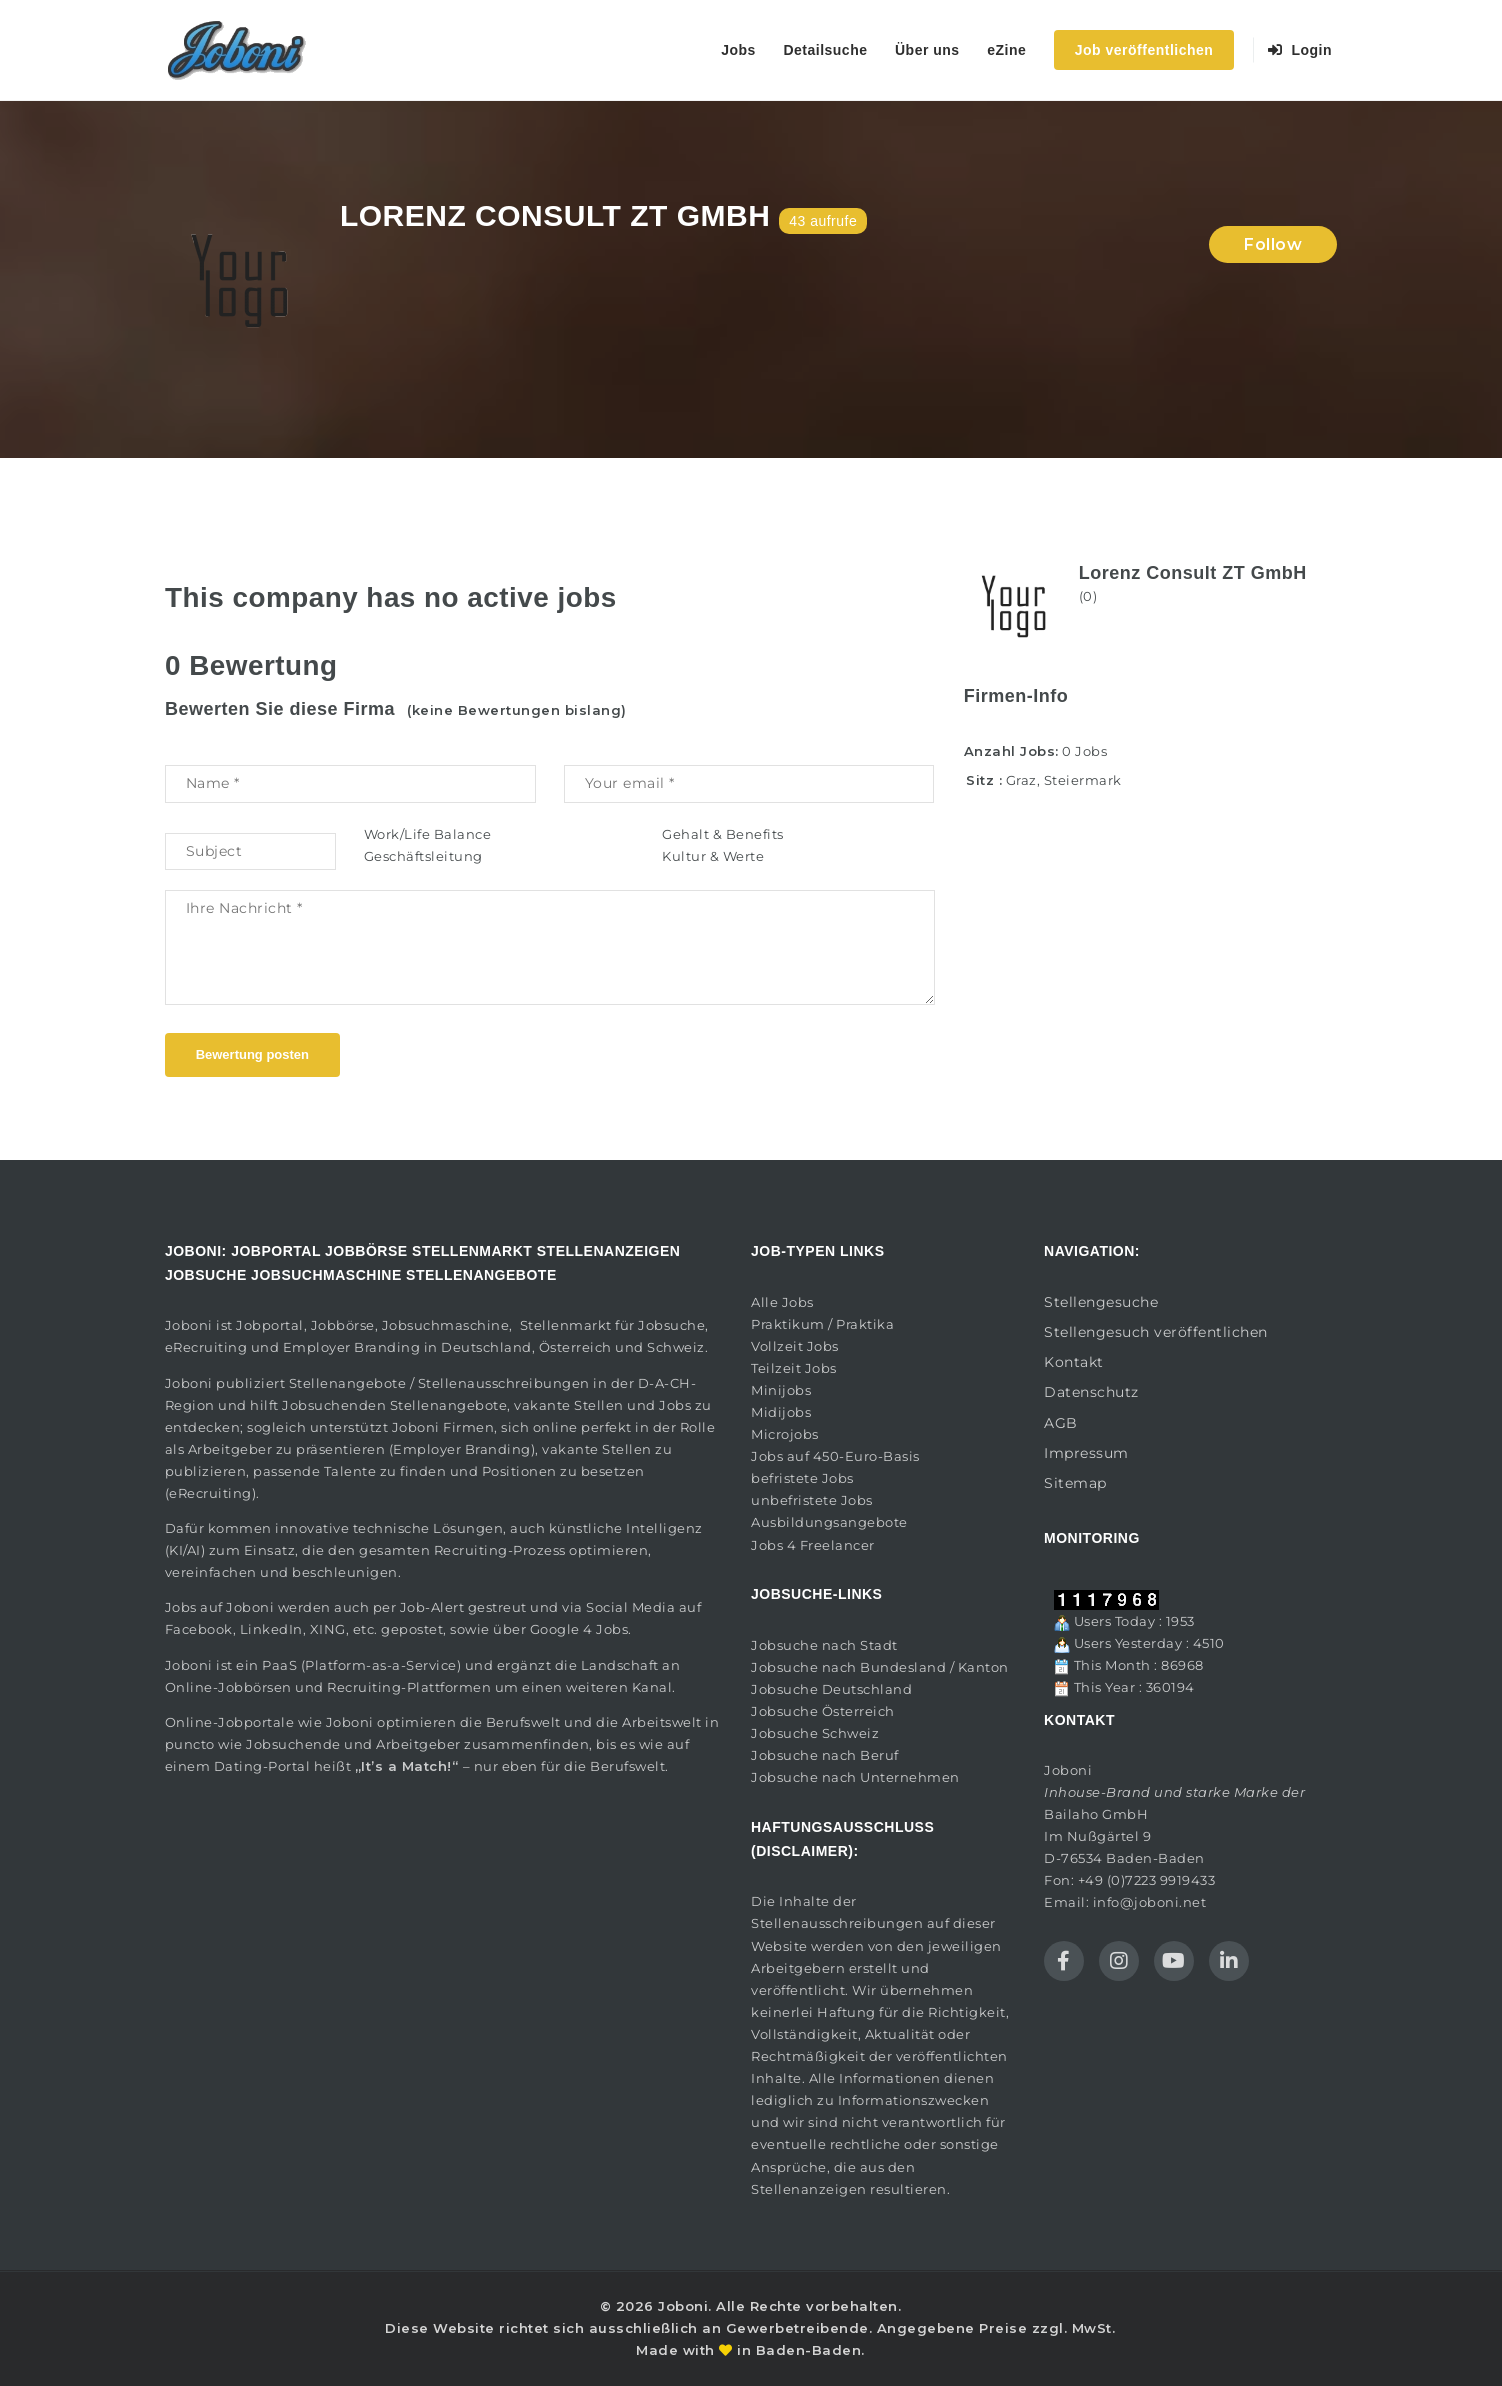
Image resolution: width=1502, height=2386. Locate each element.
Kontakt (1074, 1362)
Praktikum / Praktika (822, 1324)
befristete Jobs (802, 1478)
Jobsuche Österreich (823, 1711)
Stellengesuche (1101, 1302)
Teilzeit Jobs (794, 1368)
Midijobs (781, 1412)
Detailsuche (825, 50)
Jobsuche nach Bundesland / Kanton (880, 1667)
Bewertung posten (252, 1054)
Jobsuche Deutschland (831, 1689)
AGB (1061, 1423)
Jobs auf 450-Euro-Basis (835, 1456)
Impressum (1086, 1453)
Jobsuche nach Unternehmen (855, 1777)
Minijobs (781, 1390)
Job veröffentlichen (1144, 50)
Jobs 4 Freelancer (813, 1545)
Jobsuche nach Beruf (825, 1755)
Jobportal (270, 1325)
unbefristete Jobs (812, 1500)
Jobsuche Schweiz (815, 1733)
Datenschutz (1091, 1392)
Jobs (738, 50)
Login (1300, 50)
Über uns (927, 50)
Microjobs (785, 1434)
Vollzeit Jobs (795, 1346)
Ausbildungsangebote (829, 1522)
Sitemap (1075, 1483)
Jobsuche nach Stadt (824, 1645)
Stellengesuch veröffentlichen (1156, 1332)
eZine (1006, 50)
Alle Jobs (782, 1302)
